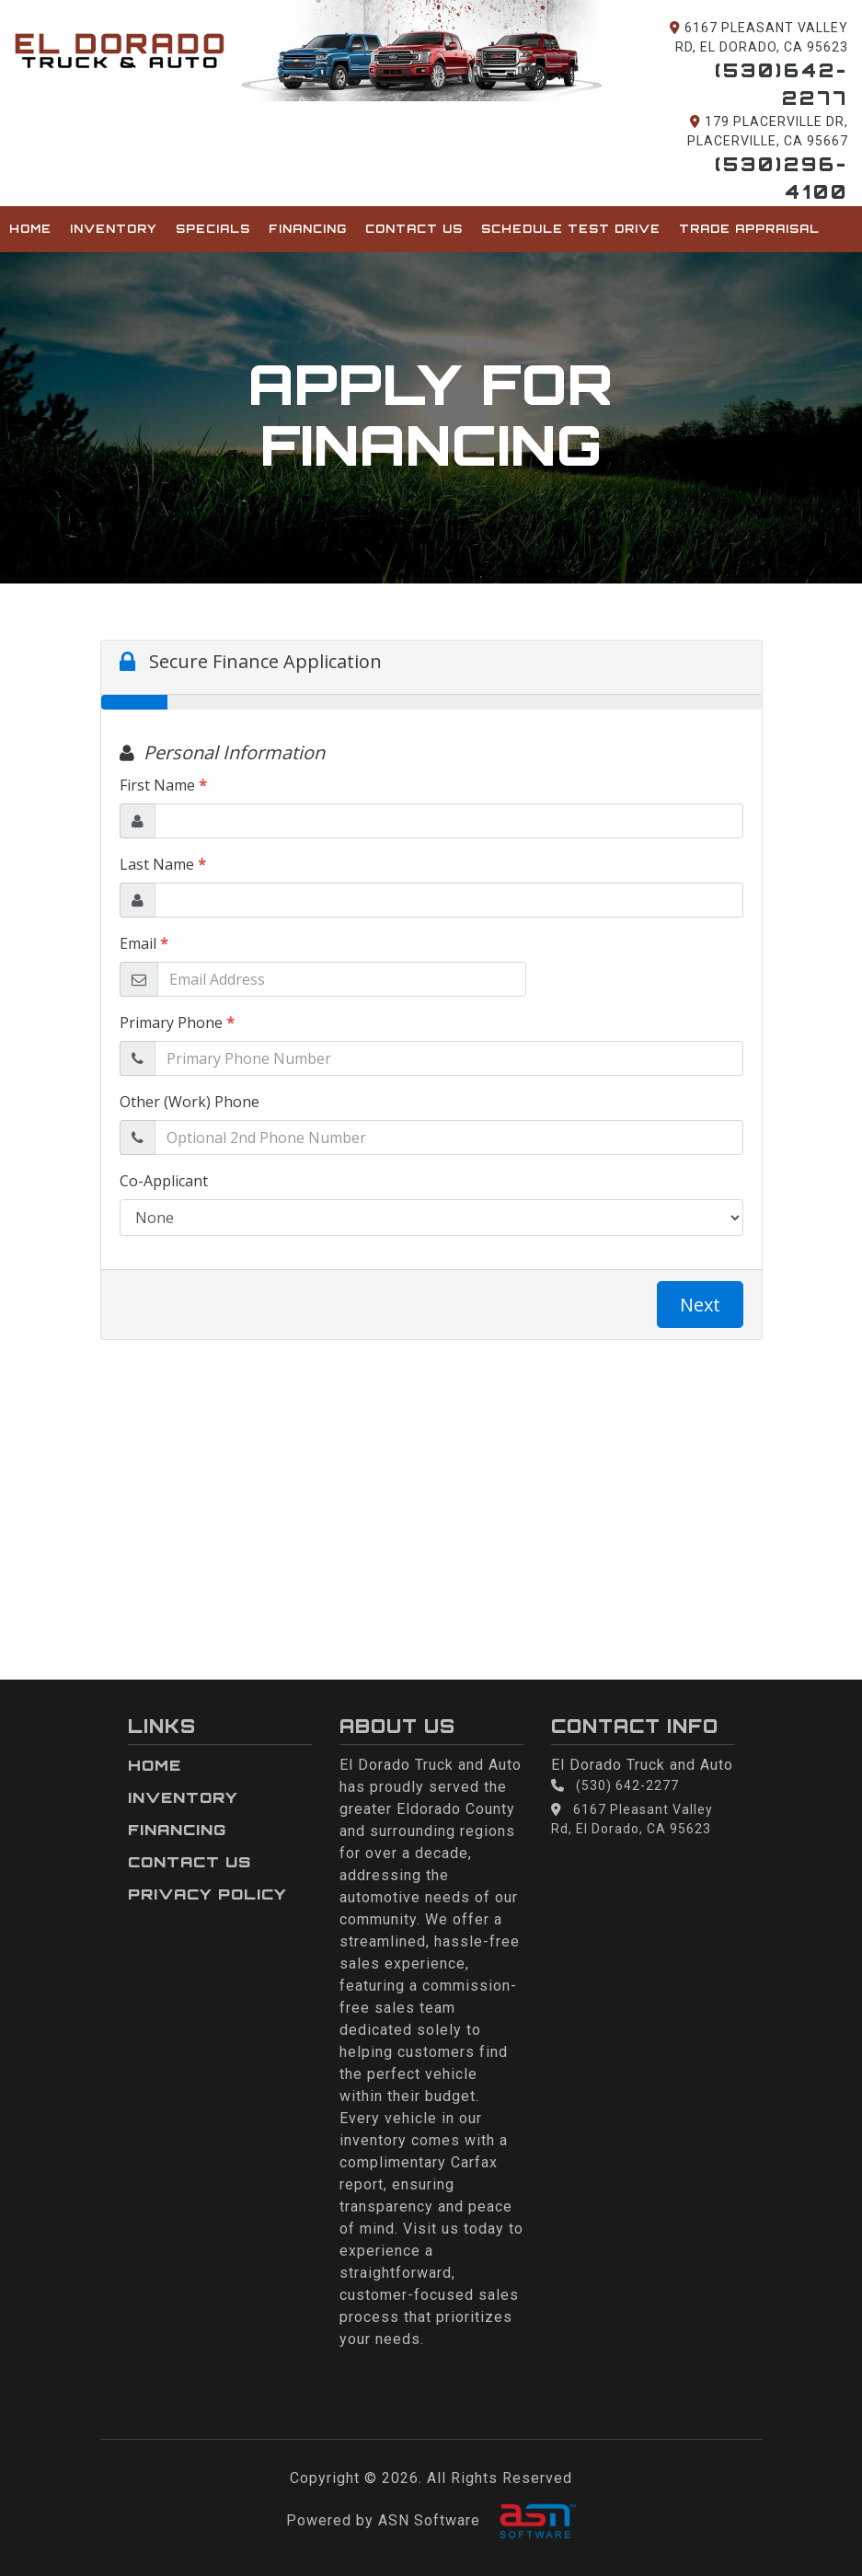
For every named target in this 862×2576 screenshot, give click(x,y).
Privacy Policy (207, 1894)
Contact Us (414, 229)
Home (30, 229)
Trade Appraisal (749, 229)
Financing (308, 229)
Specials (213, 229)
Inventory (113, 229)
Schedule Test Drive (571, 229)
